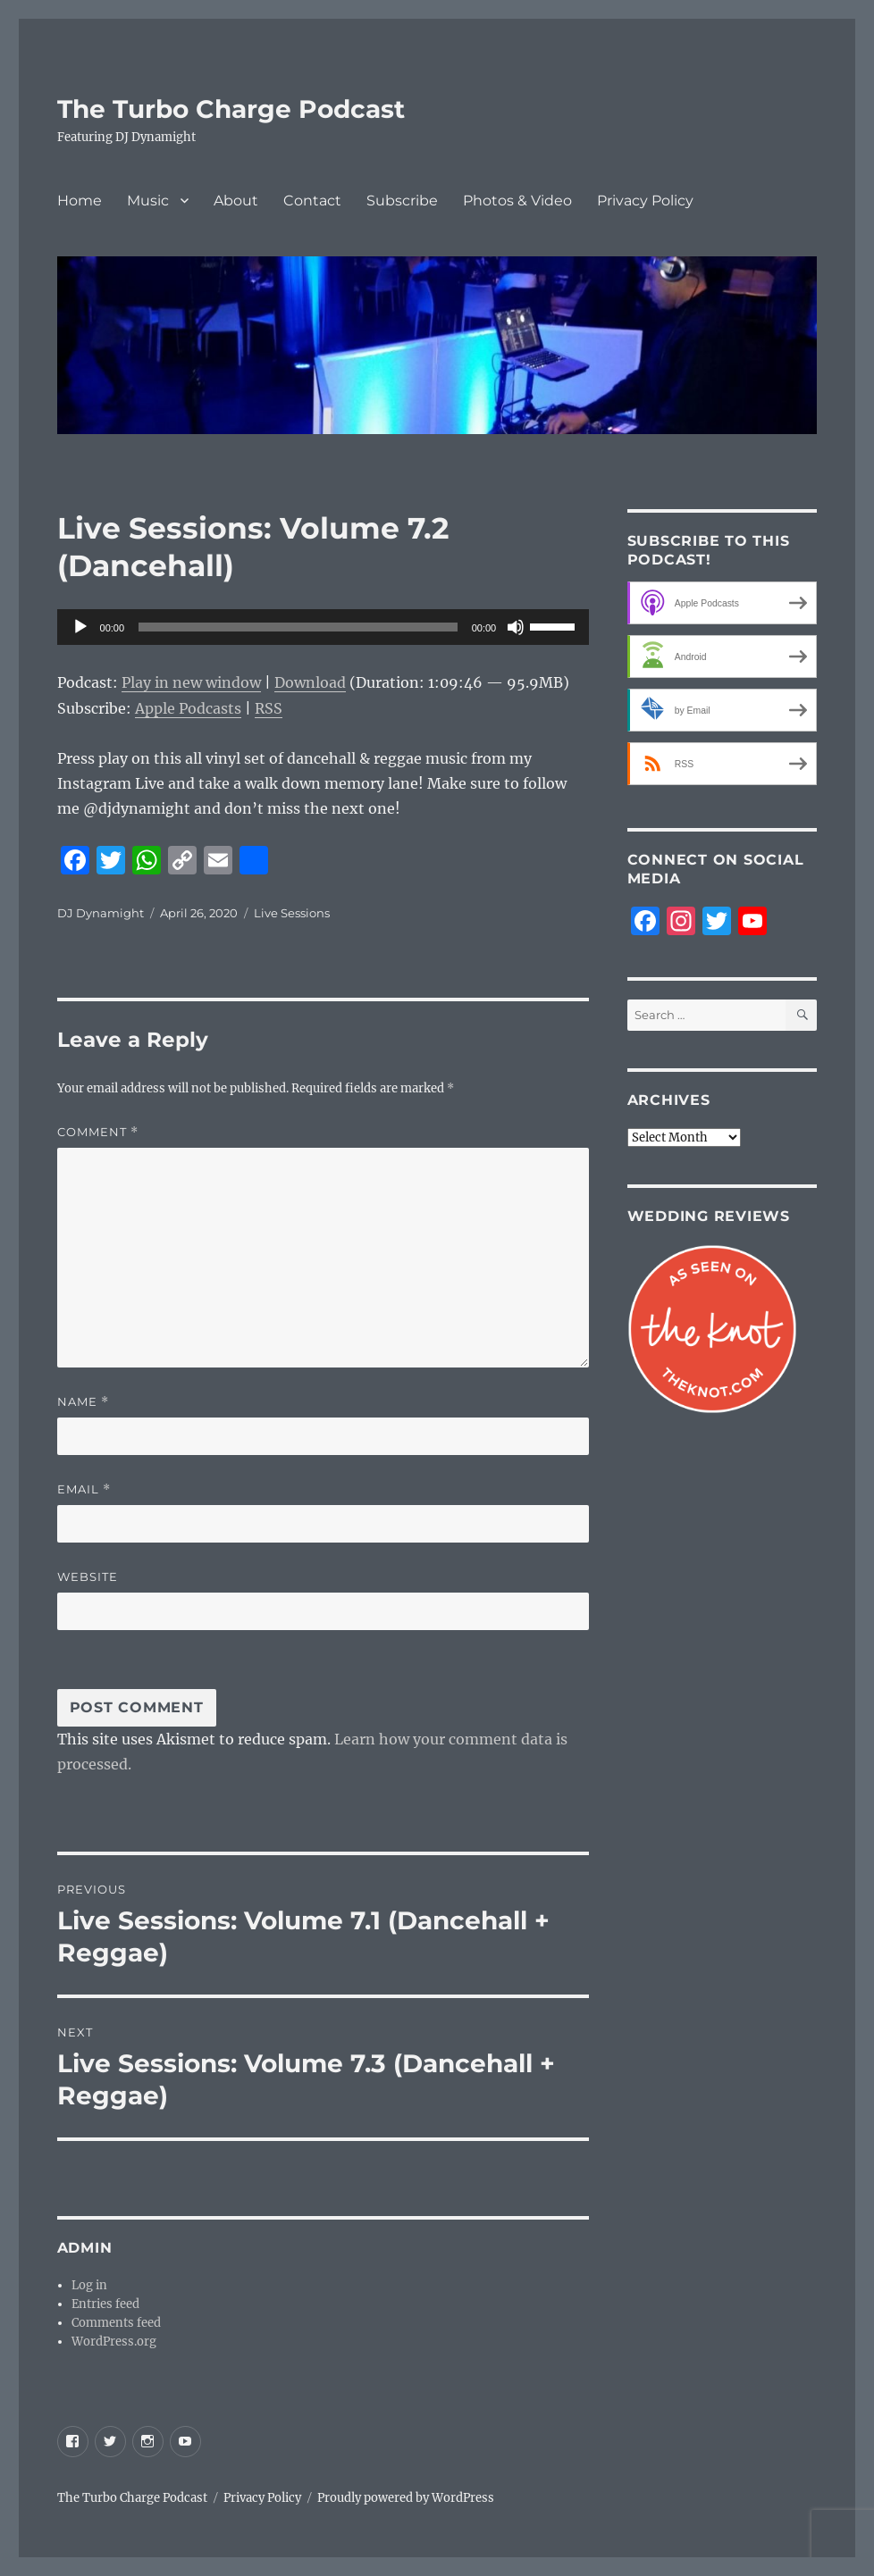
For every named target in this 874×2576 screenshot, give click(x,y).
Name (83, 1401)
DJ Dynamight (100, 913)
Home (79, 200)
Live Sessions (292, 913)
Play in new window (191, 682)
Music (148, 200)
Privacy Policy (645, 200)
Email (84, 1489)
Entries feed (105, 2304)
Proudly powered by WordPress (405, 2497)
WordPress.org (113, 2341)
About (236, 200)
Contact (312, 200)
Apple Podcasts (188, 708)
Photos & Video (517, 200)
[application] (323, 627)
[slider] (298, 627)
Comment (98, 1132)
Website (87, 1576)
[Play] (80, 627)
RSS (268, 708)
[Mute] (516, 627)
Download (310, 682)
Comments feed (116, 2322)
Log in (89, 2285)
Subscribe (402, 200)
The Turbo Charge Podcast (231, 109)
